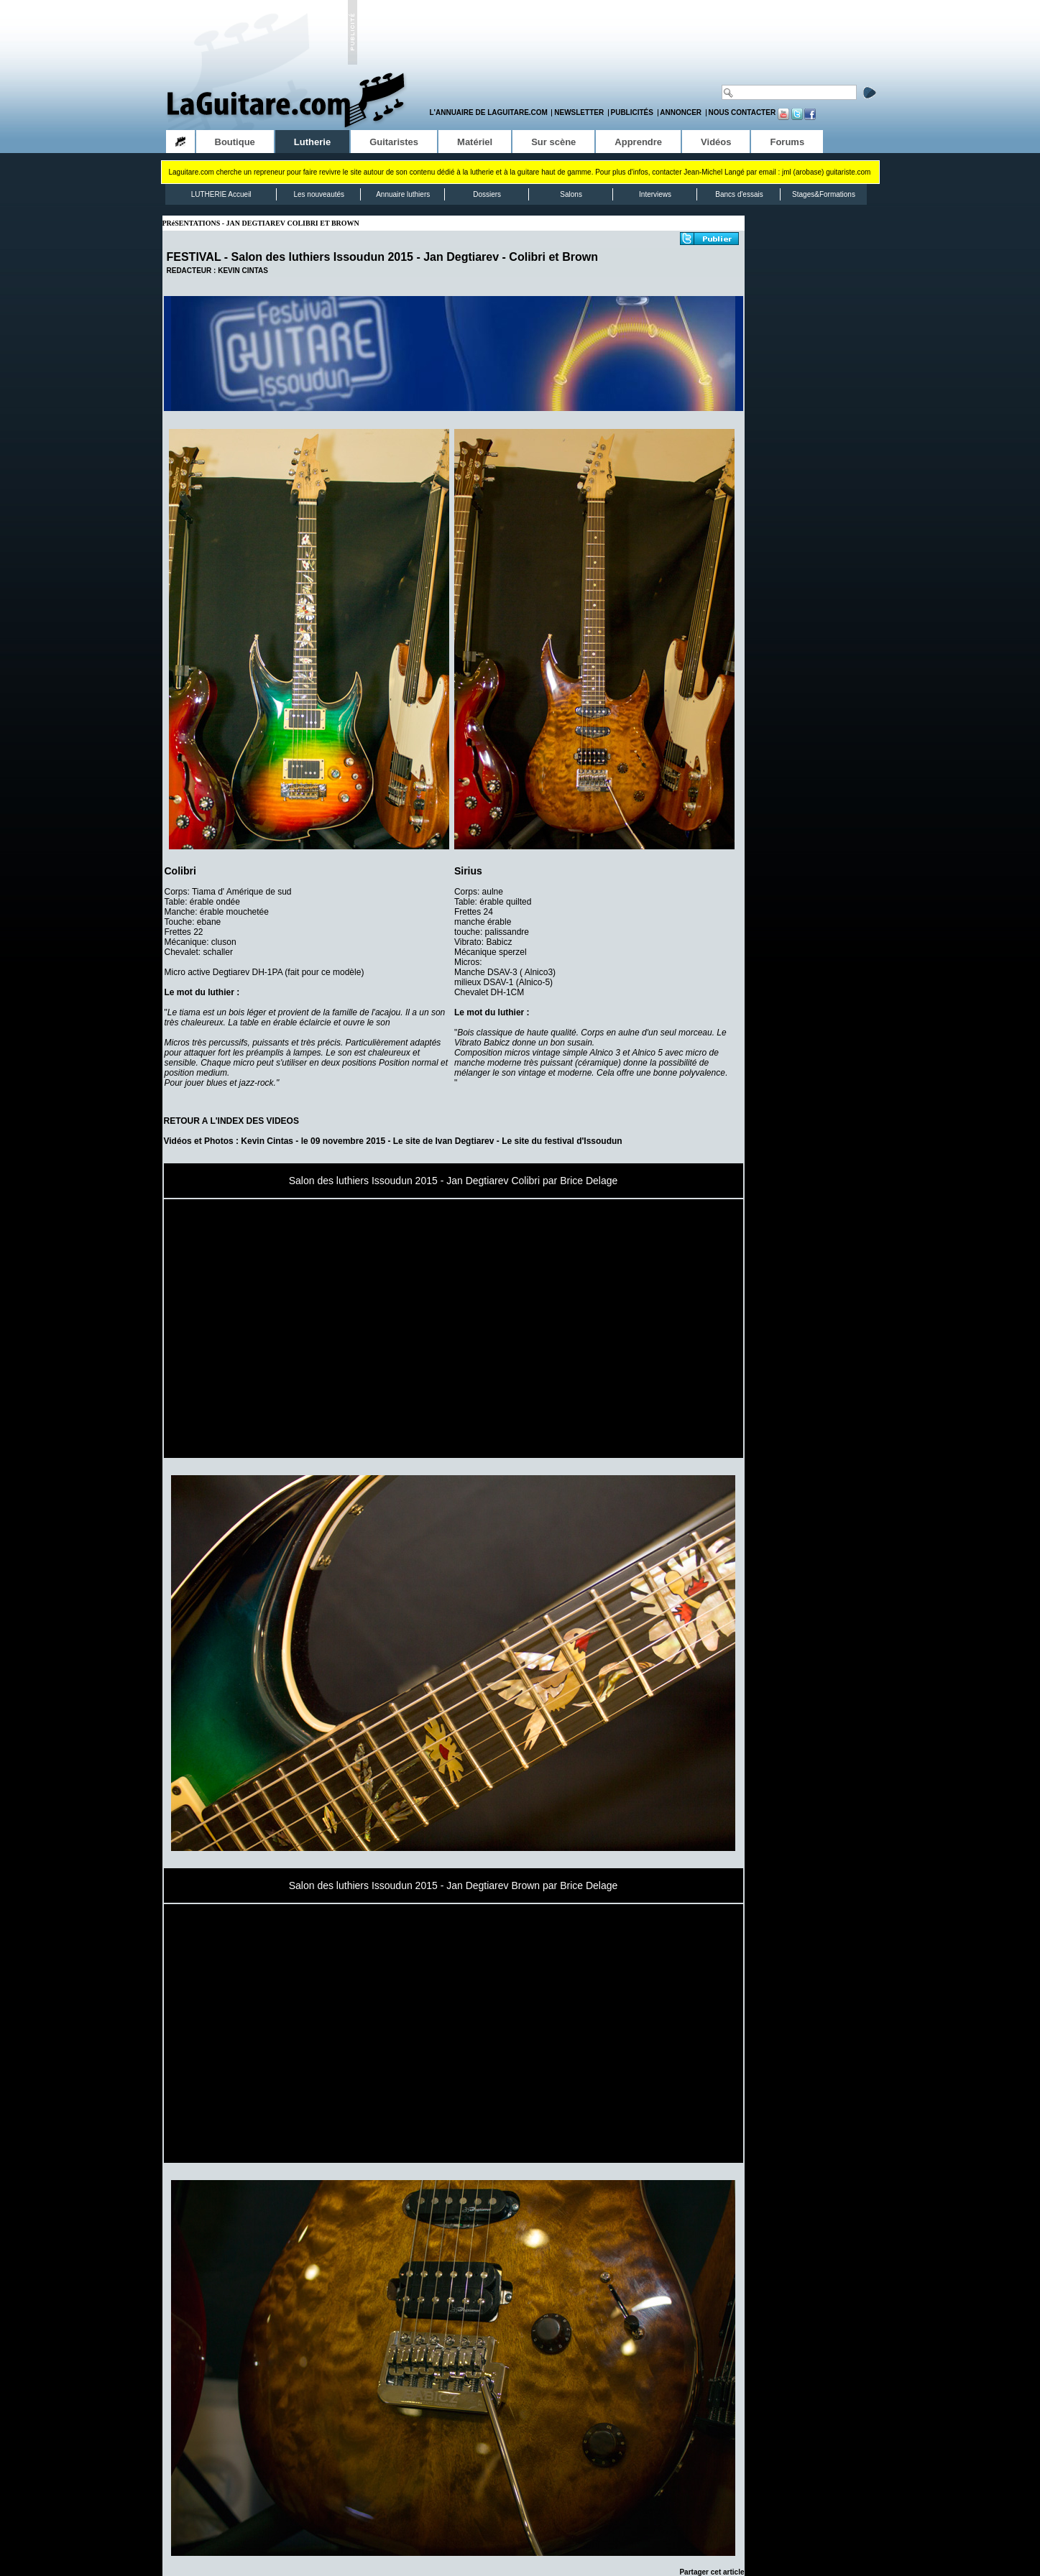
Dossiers (487, 194)
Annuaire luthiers (403, 194)
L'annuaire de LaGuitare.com (489, 112)
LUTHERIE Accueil (221, 194)
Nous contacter (742, 112)
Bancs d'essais (739, 194)
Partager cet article (711, 2572)
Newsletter (579, 112)
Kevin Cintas (267, 1141)
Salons (571, 194)
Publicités (632, 112)
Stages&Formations (823, 194)
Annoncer (680, 112)
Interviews (655, 194)
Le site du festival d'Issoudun (562, 1141)
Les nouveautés (318, 194)
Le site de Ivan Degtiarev (443, 1141)
